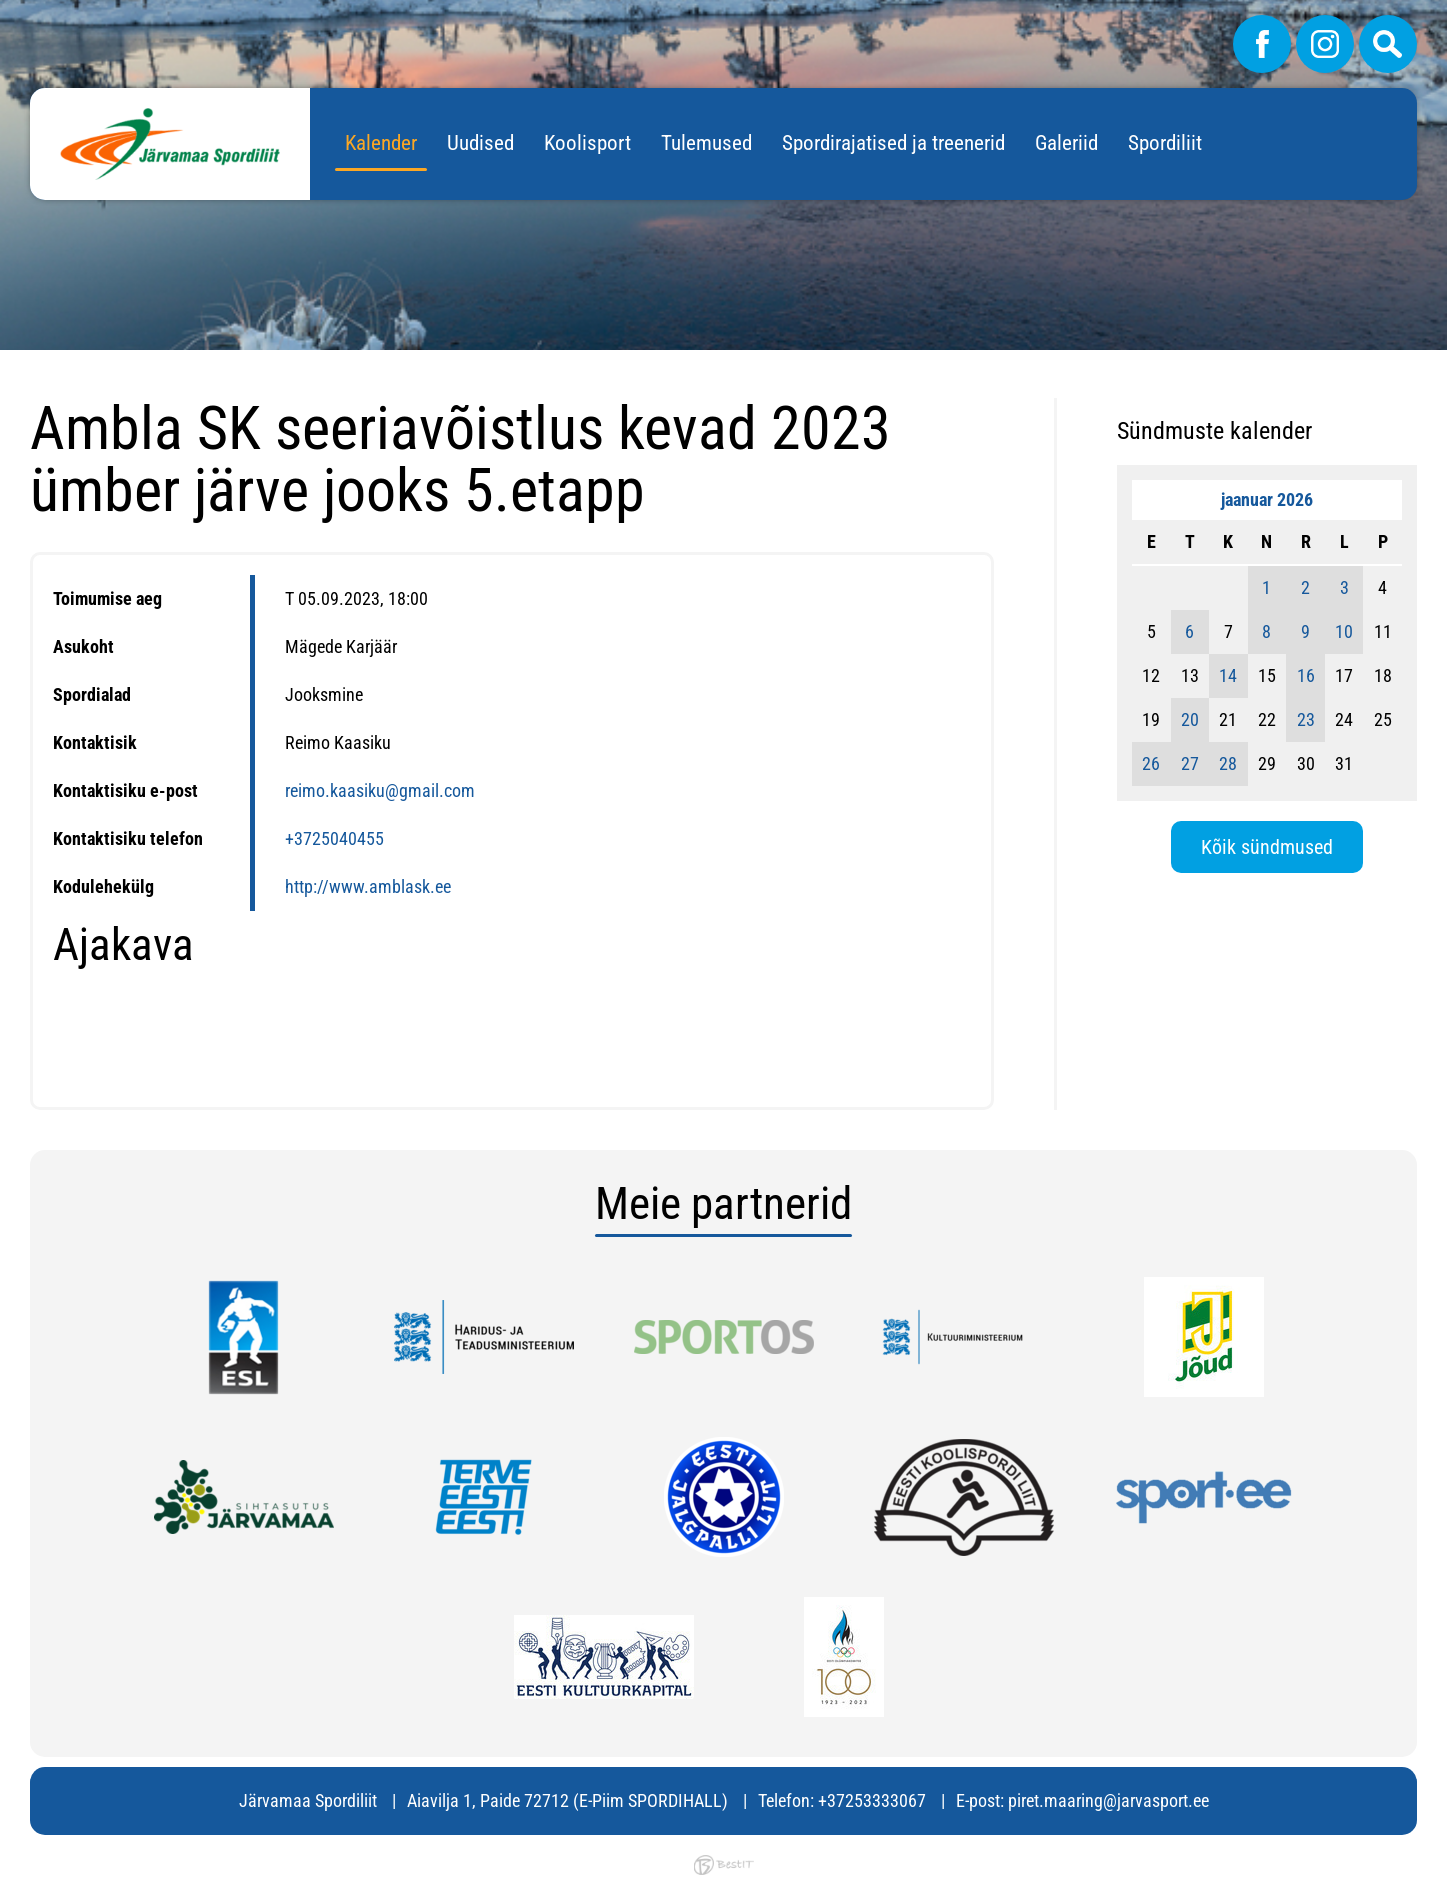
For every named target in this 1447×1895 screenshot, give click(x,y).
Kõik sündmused (1267, 847)
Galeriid (1066, 143)
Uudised (480, 143)
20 (1190, 719)
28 (1228, 763)
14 (1228, 675)
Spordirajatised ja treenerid (893, 143)
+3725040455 (334, 838)
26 (1151, 763)
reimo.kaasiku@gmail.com (380, 790)
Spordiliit (1165, 143)
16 (1306, 675)
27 (1190, 763)
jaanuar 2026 (1267, 499)
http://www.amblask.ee (368, 886)
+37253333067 (872, 1800)
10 (1344, 631)
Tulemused (706, 143)
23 (1306, 719)
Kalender (381, 143)
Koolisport (587, 143)
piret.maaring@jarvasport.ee (1108, 1800)
